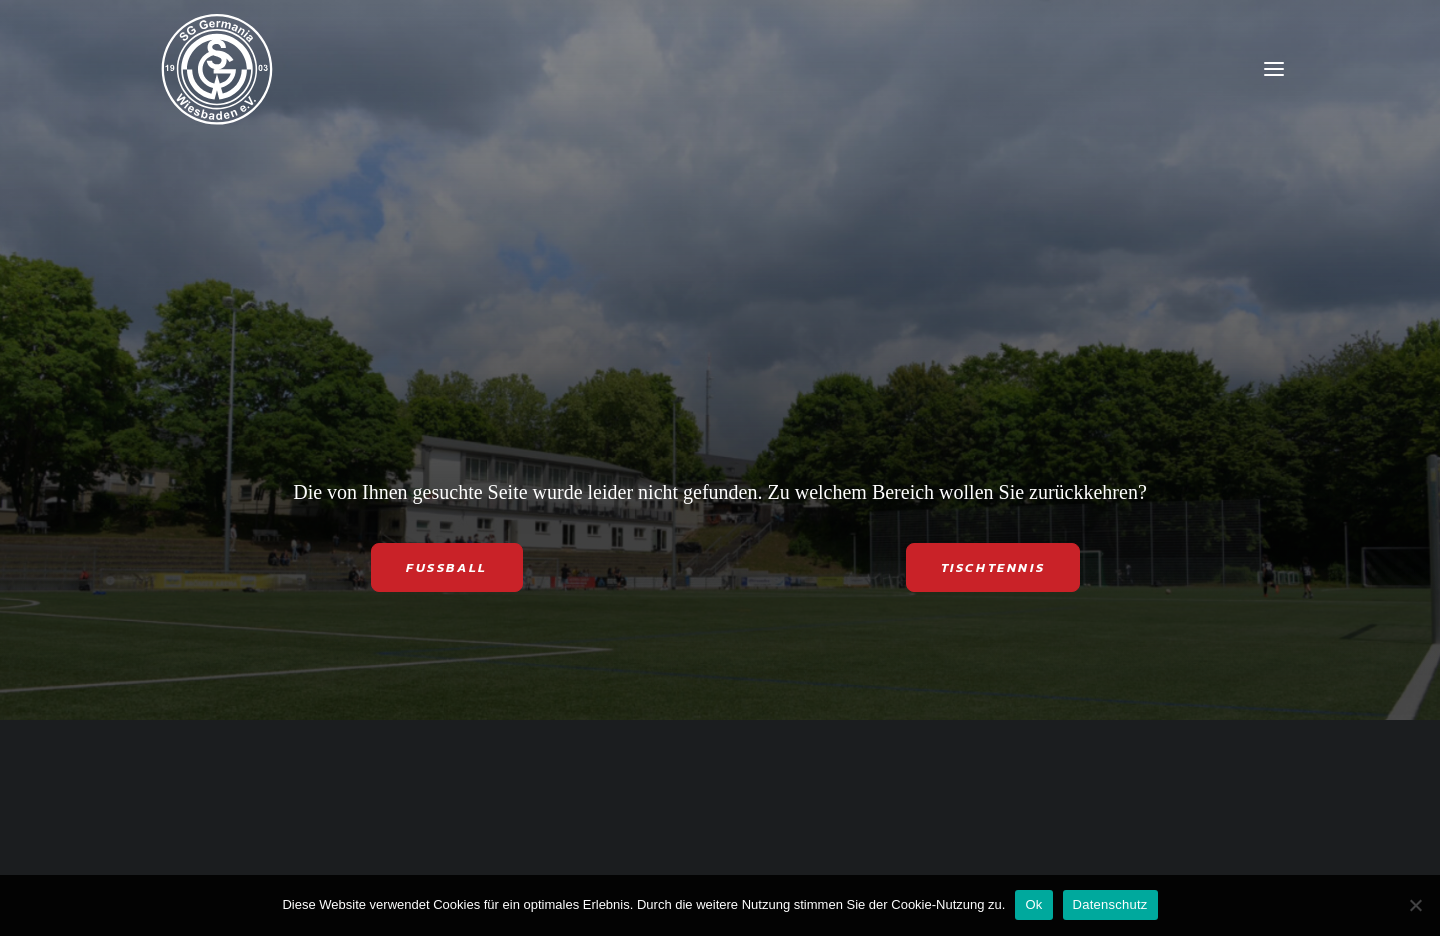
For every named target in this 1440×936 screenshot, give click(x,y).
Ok (1033, 904)
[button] (1274, 69)
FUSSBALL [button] (447, 567)
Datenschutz (1110, 904)
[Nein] (1415, 905)
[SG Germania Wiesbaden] (217, 69)
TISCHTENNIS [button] (993, 567)
